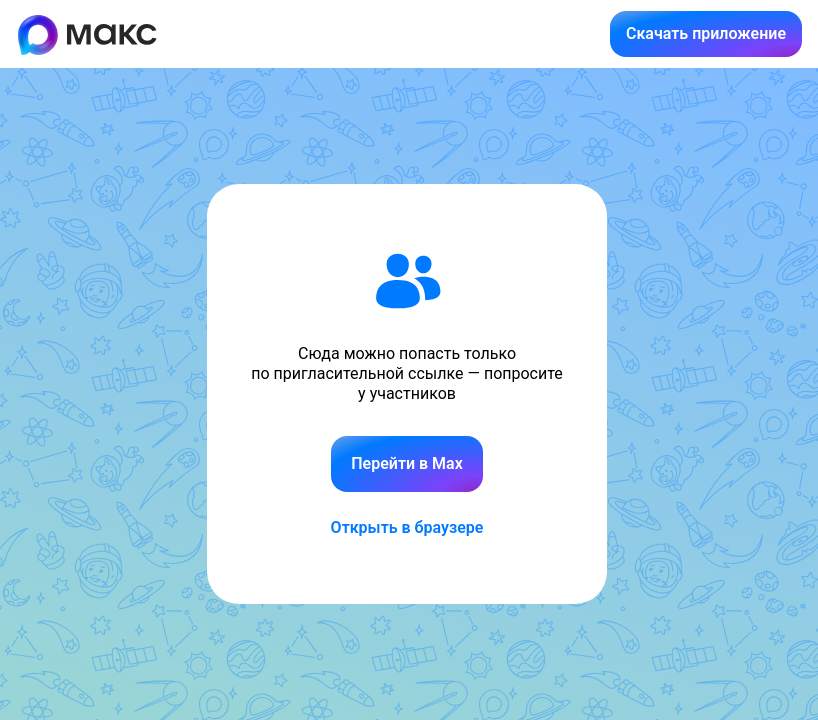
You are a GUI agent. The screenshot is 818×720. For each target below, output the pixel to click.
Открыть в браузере (407, 527)
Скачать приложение (706, 33)
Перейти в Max (407, 463)
